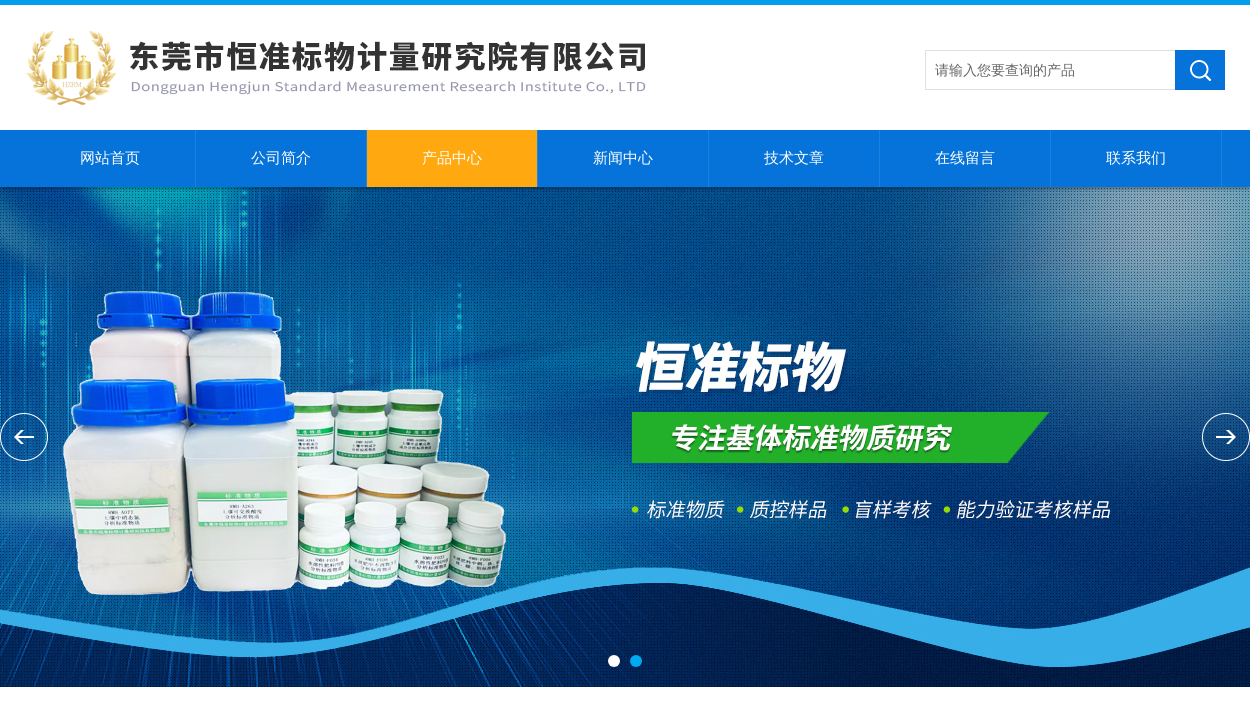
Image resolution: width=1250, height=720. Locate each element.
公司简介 (281, 158)
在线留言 (965, 158)
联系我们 (1136, 158)
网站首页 (110, 158)
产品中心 (452, 158)
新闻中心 (623, 158)
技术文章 (794, 158)
